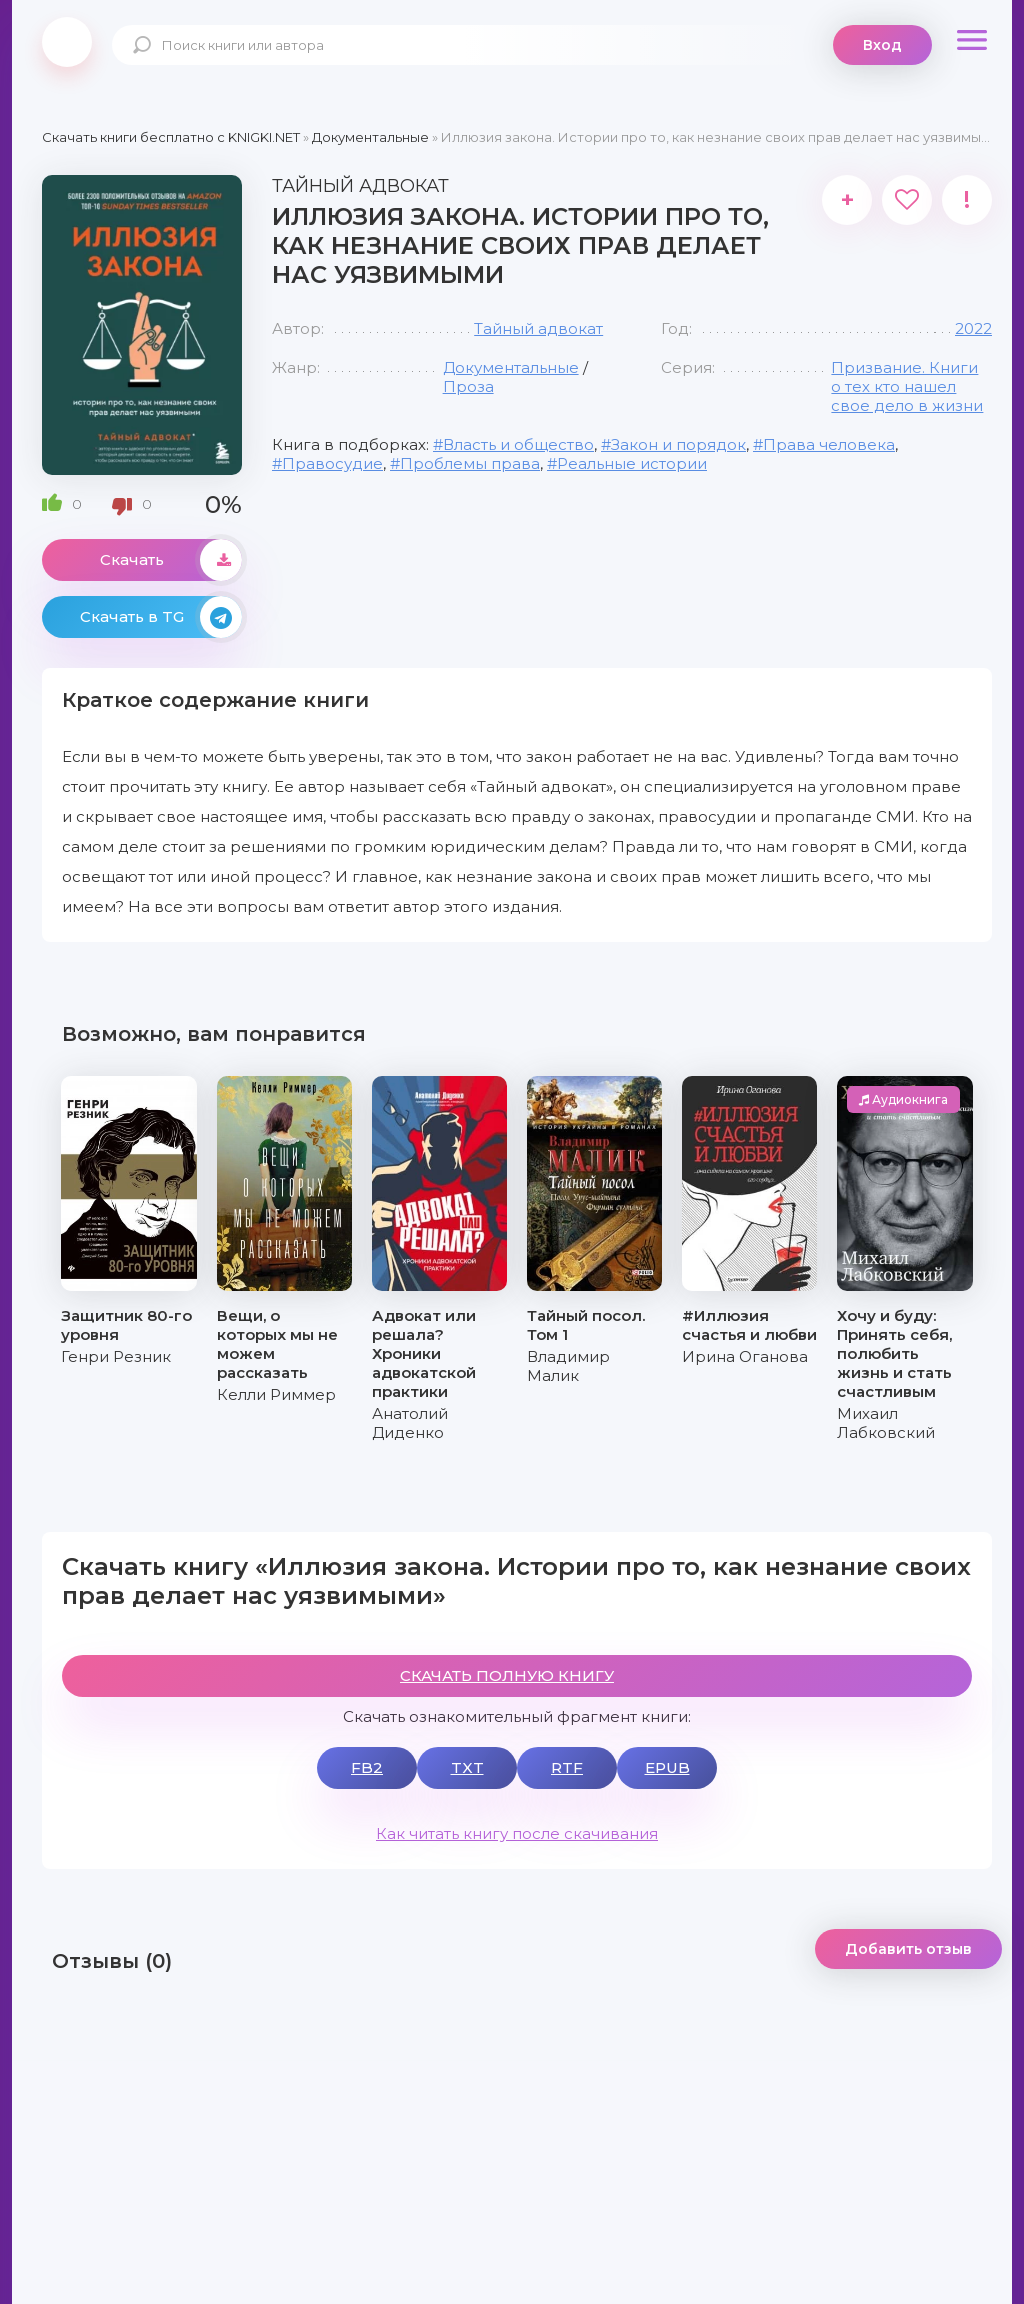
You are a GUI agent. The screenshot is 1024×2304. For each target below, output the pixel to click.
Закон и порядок (678, 444)
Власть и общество (518, 444)
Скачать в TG (161, 617)
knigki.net (67, 42)
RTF (567, 1767)
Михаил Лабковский (886, 1423)
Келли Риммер (276, 1394)
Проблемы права (470, 463)
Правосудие (332, 463)
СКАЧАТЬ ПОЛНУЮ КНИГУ (507, 1675)
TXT (467, 1767)
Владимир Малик (568, 1366)
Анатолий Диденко (410, 1423)
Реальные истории (632, 463)
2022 (973, 328)
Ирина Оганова (745, 1356)
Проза (468, 386)
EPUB (667, 1767)
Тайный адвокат (538, 328)
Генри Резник (116, 1356)
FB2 (367, 1767)
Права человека (829, 444)
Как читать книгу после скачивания (517, 1833)
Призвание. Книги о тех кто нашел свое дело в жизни (907, 386)
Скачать (171, 560)
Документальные (511, 367)
